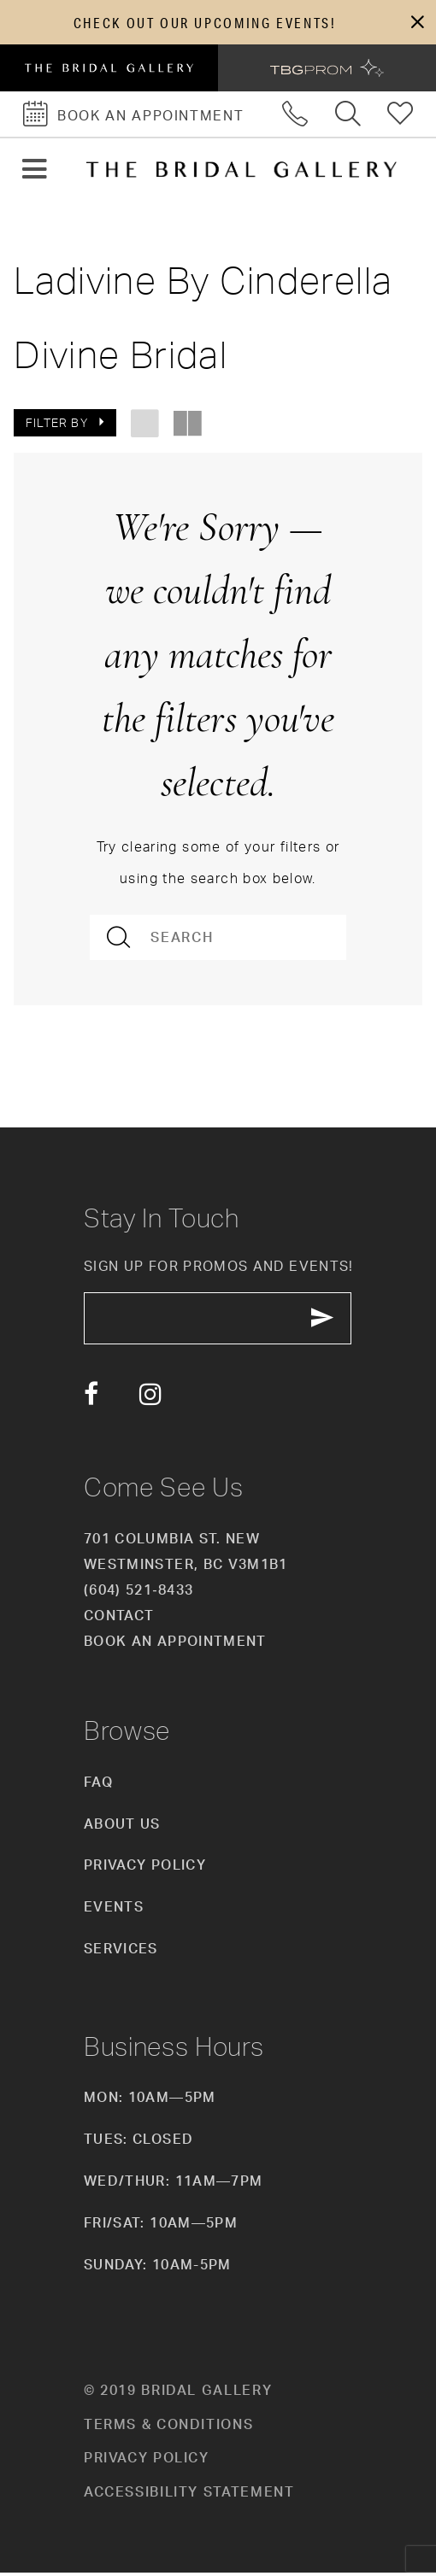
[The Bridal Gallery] (241, 171)
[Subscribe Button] (331, 1321)
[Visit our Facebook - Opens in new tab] (91, 1398)
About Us (122, 1826)
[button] (417, 23)
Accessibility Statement (189, 2494)
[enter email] (223, 1321)
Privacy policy (146, 2461)
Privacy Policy (145, 1868)
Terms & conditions (168, 2427)
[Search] (218, 939)
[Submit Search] (120, 939)
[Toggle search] (348, 115)
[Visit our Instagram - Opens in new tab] (150, 1398)
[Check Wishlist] (400, 115)
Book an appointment (175, 1644)
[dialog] (218, 23)
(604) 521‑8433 (138, 1592)
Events (114, 1910)
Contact (119, 1618)
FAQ (98, 1785)
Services (121, 1952)
